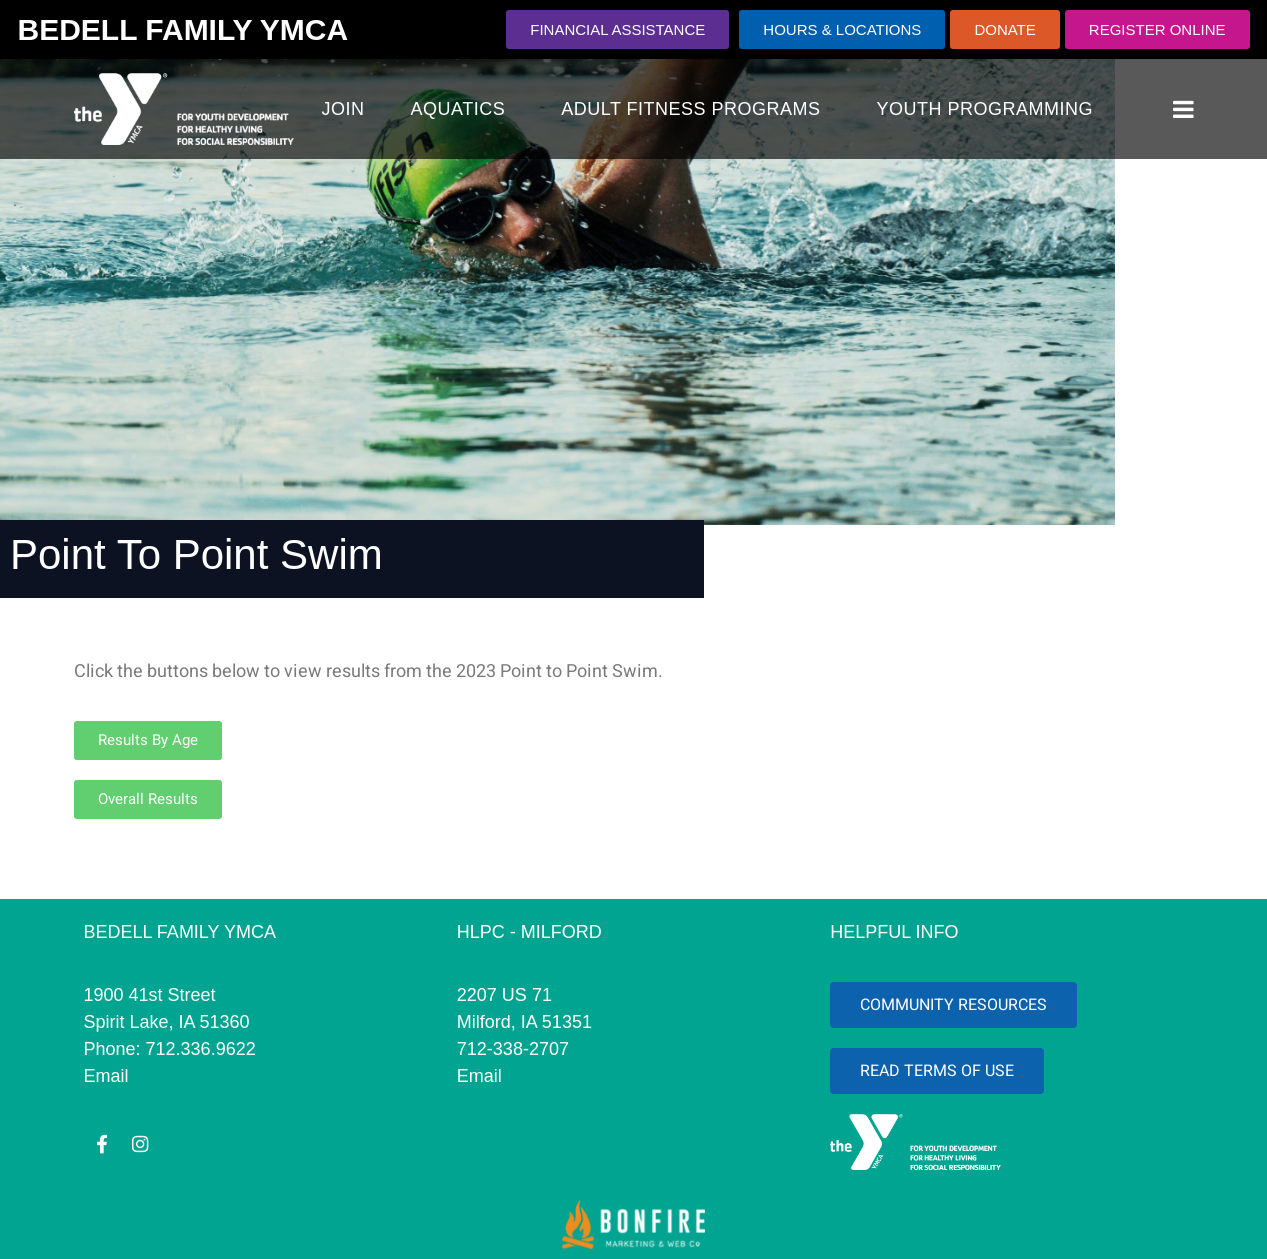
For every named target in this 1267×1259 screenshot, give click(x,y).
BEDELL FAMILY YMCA (183, 29)
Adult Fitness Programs (690, 109)
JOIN (343, 109)
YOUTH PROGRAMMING (985, 109)
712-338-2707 (513, 1049)
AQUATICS (458, 109)
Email (106, 1076)
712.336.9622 (201, 1049)
